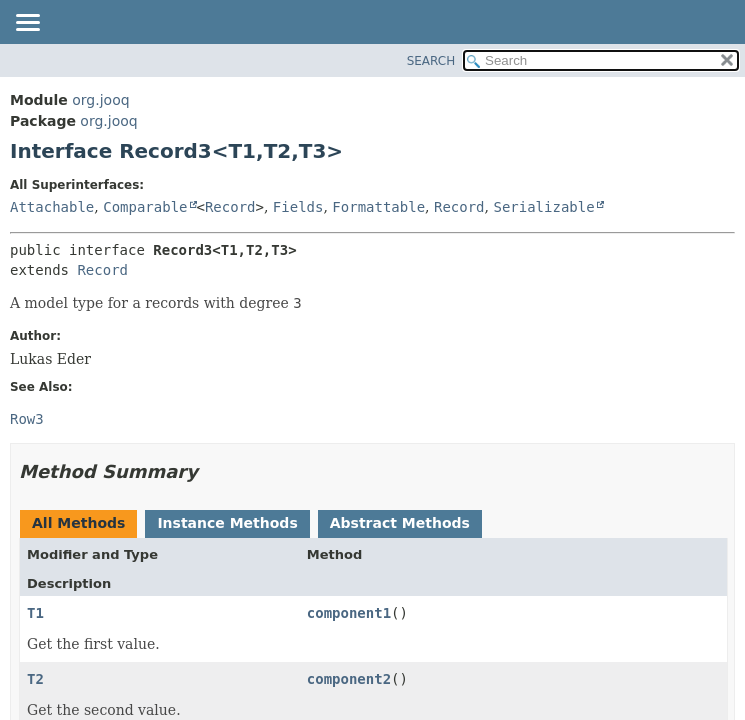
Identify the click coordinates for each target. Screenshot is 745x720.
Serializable (543, 207)
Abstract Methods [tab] (400, 523)
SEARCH (431, 61)
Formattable (378, 207)
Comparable (145, 207)
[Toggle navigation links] (27, 24)
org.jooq (100, 100)
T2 (35, 679)
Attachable (52, 207)
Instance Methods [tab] (227, 523)
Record (230, 207)
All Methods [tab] (78, 523)
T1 (35, 613)
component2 (349, 679)
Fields (298, 207)
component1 (349, 613)
